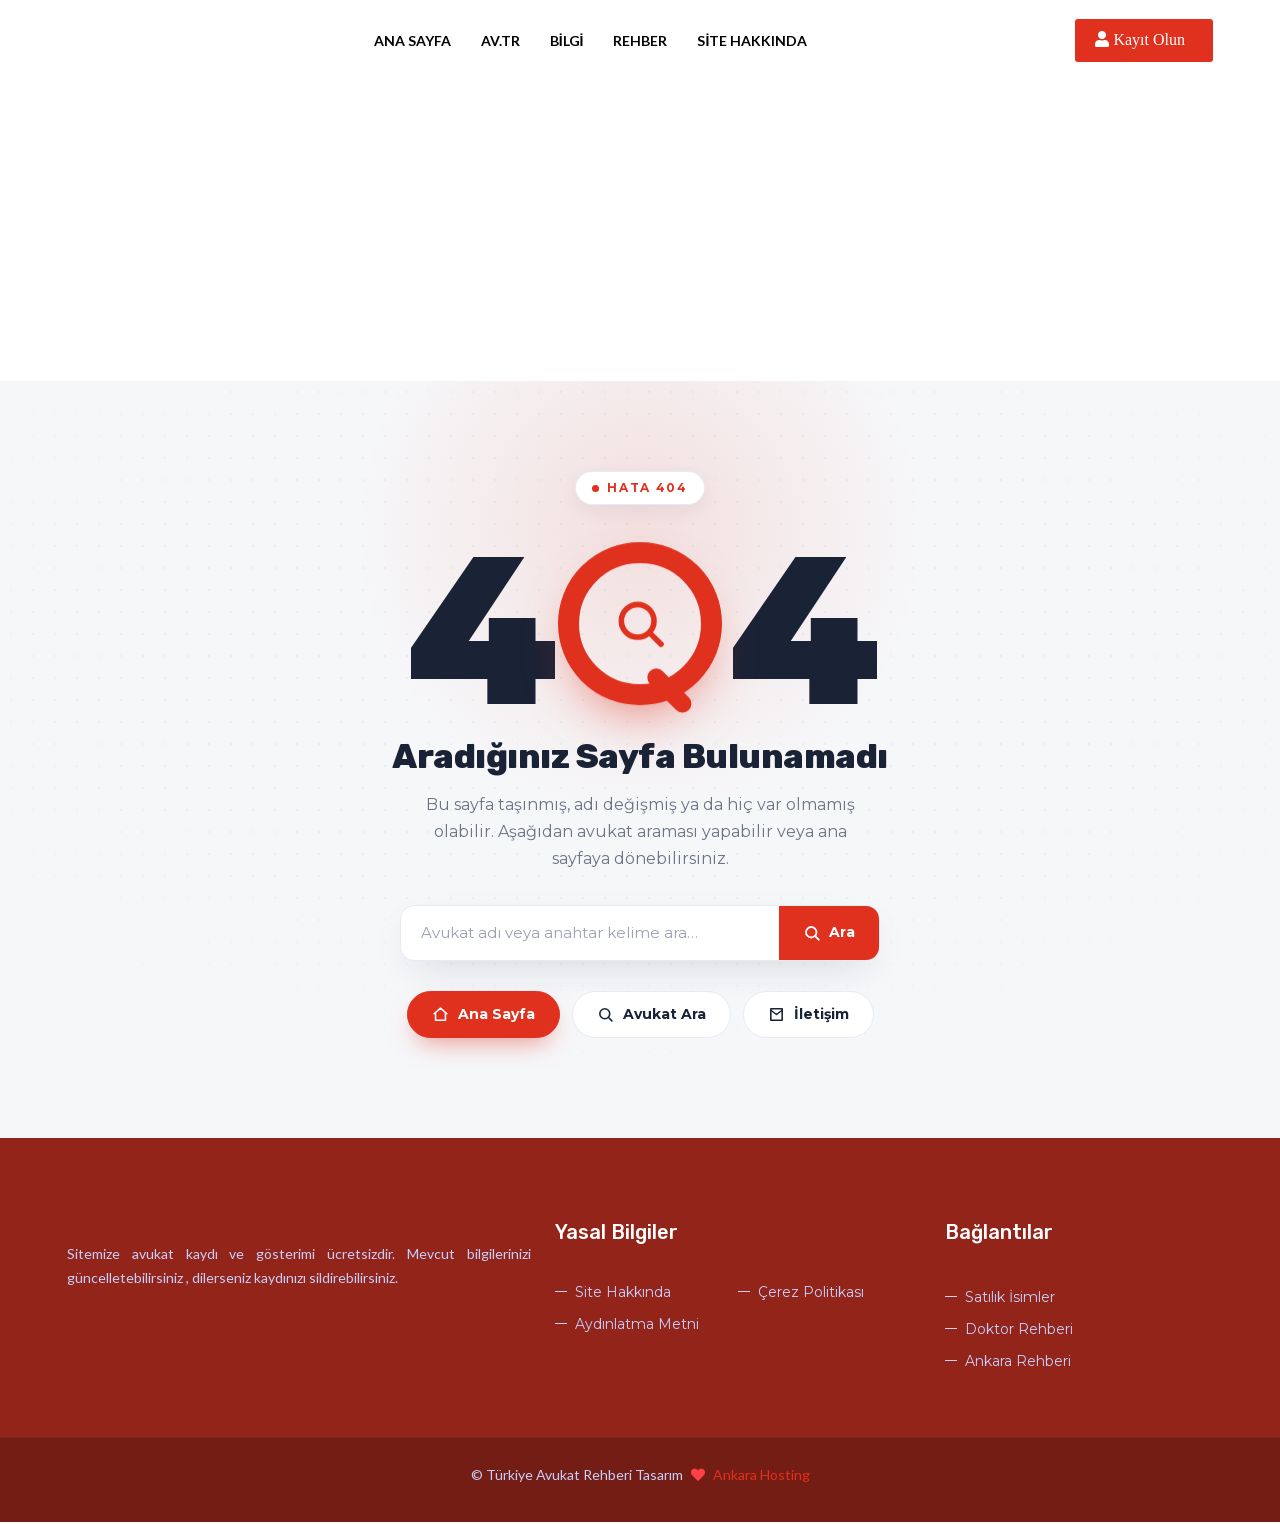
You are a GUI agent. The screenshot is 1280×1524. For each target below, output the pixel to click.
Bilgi (575, 40)
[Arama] (590, 934)
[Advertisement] (640, 233)
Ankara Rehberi (1018, 1363)
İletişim (808, 1016)
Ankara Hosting (761, 1476)
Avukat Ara (651, 1016)
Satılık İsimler (1010, 1299)
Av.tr (508, 40)
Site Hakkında (761, 40)
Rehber (649, 40)
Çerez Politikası (811, 1294)
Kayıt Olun (1144, 40)
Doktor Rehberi (1019, 1331)
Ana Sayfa (420, 40)
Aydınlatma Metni (637, 1326)
